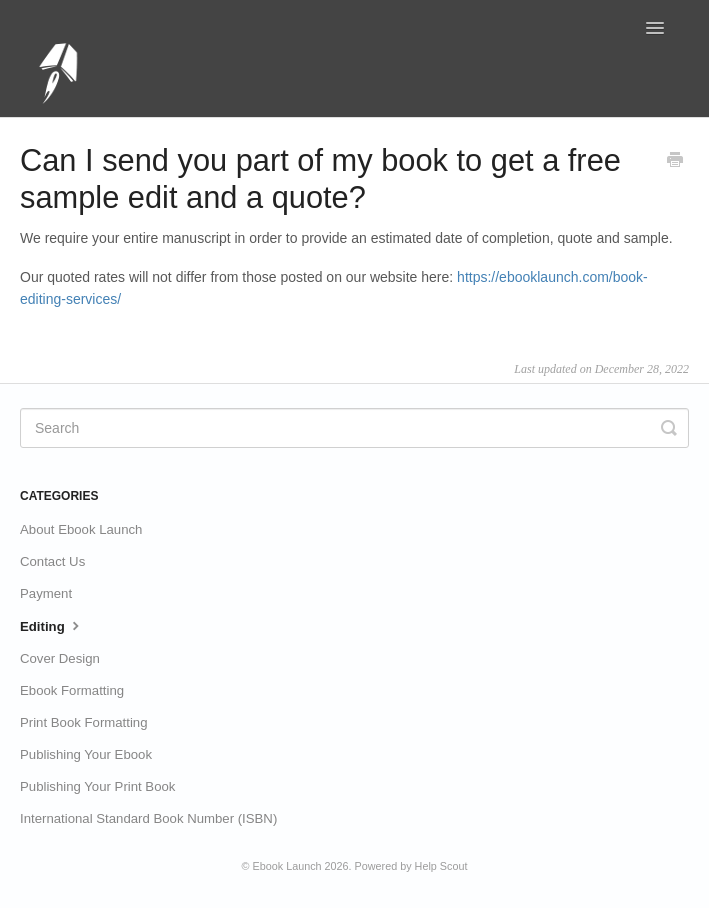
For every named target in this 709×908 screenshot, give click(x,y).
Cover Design (60, 658)
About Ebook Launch (81, 529)
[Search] (354, 428)
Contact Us (52, 561)
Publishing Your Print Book (97, 786)
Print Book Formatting (84, 722)
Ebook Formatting (72, 690)
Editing (52, 625)
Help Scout (441, 866)
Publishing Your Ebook (86, 754)
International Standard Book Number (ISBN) (148, 818)
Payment (46, 593)
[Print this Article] (675, 162)
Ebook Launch (287, 866)
